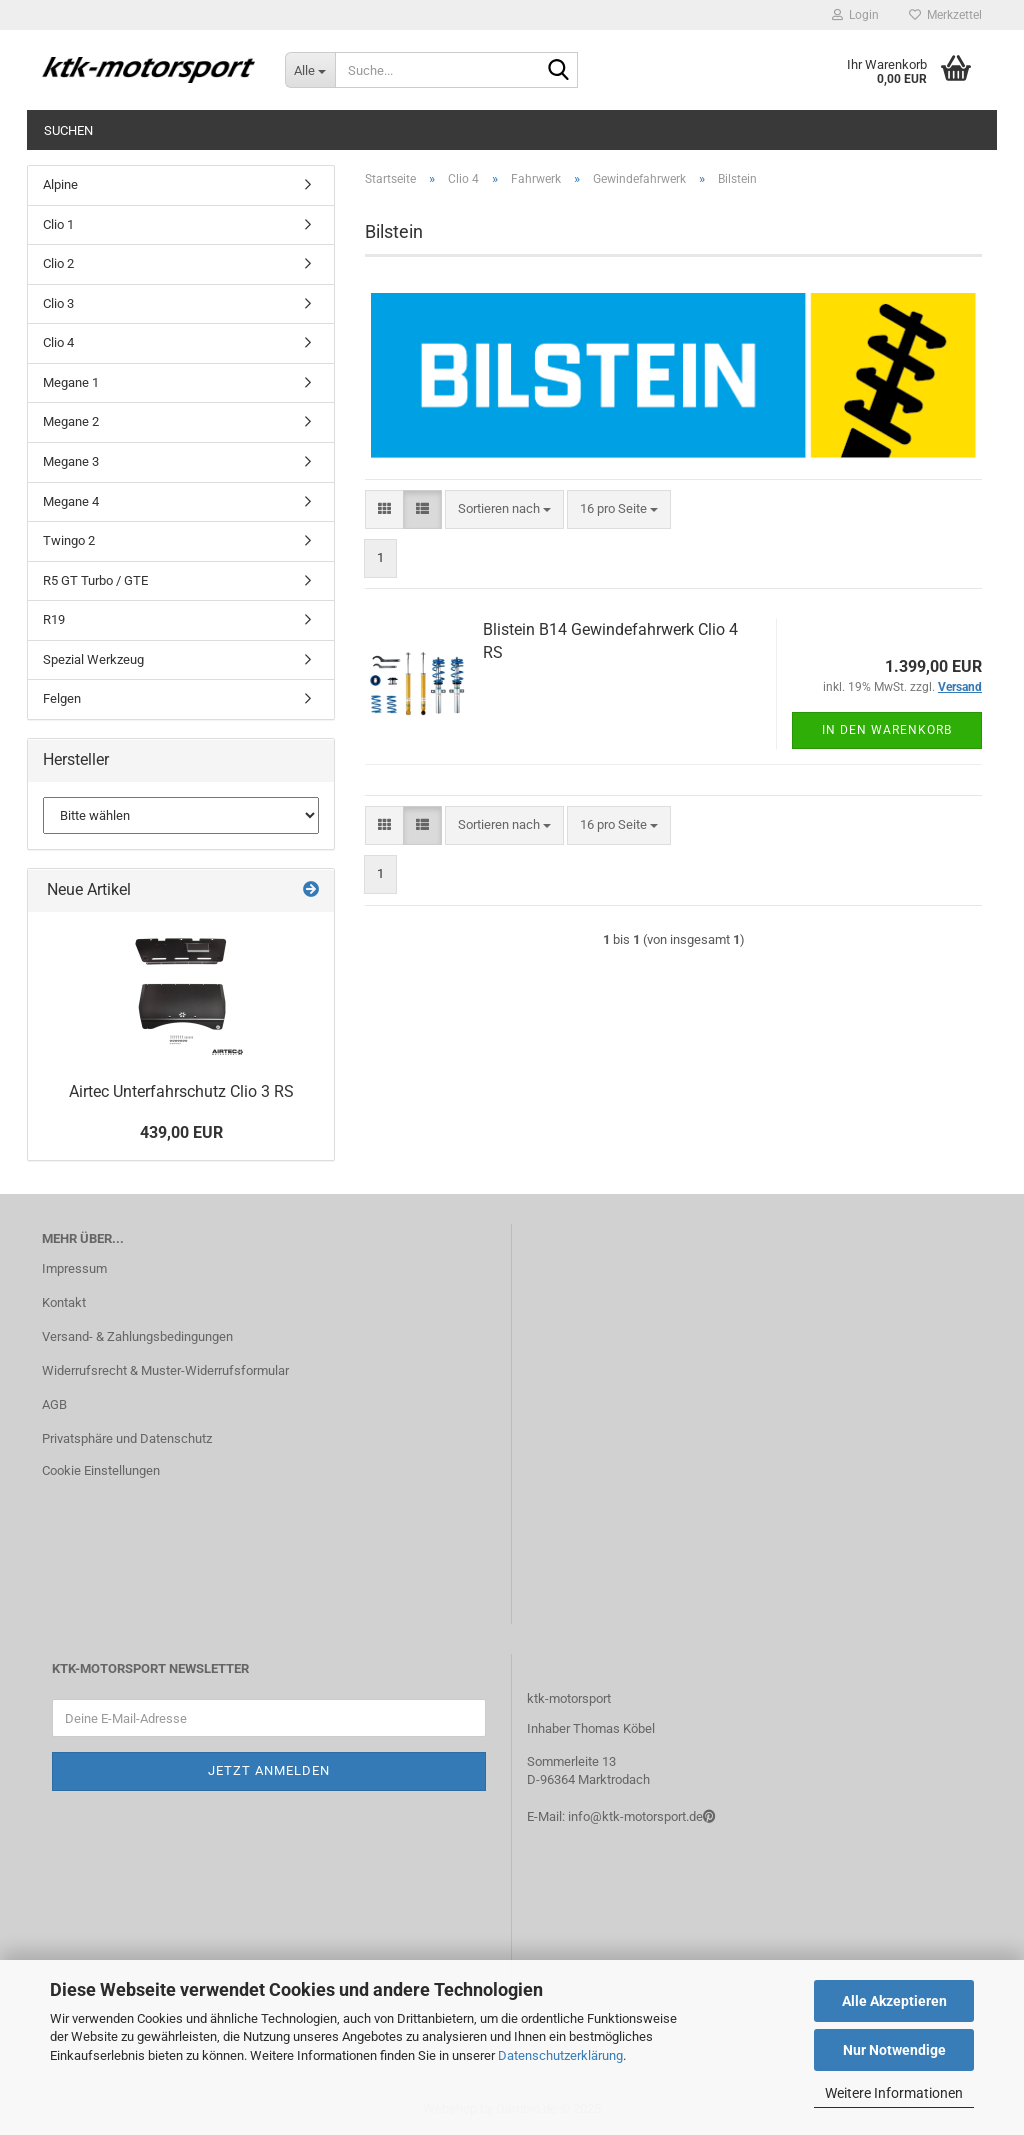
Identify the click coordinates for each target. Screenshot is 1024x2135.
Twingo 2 (69, 540)
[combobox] (504, 509)
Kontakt (64, 1302)
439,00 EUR (181, 1132)
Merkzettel (945, 15)
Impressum (74, 1268)
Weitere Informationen (894, 2093)
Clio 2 (58, 263)
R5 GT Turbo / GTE (95, 580)
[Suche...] (310, 70)
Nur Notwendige (894, 2050)
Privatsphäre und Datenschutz (127, 1438)
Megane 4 (71, 501)
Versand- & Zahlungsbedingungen (137, 1336)
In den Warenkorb (887, 730)
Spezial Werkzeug (93, 659)
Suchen (68, 130)
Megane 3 (71, 461)
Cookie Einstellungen (101, 1470)
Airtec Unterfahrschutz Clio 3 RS (181, 1091)
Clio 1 (58, 224)
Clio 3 (58, 303)
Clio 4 (58, 342)
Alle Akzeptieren (894, 2001)
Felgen (62, 698)
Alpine (60, 184)
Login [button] (855, 15)
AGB (54, 1404)
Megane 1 (71, 382)
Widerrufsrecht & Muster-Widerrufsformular (165, 1370)
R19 (54, 619)
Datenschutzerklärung (560, 2055)
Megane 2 (71, 421)
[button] (384, 509)
